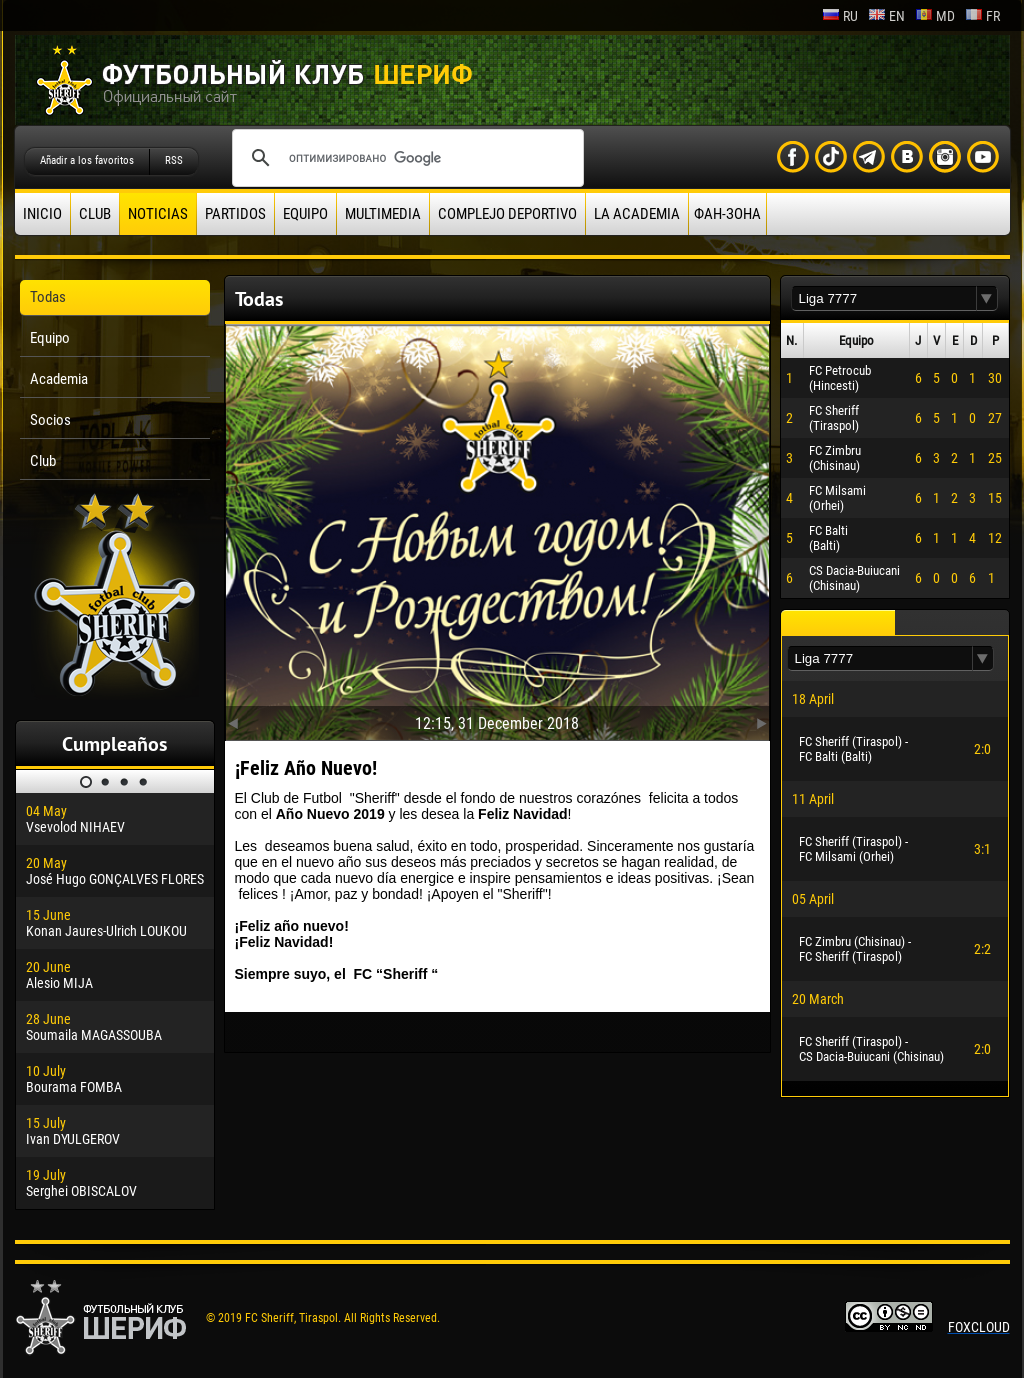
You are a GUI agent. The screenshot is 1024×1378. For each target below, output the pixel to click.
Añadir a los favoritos (87, 160)
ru (840, 16)
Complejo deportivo (507, 214)
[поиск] (405, 158)
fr (982, 16)
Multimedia (383, 214)
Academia (59, 379)
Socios (50, 420)
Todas (48, 297)
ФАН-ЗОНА (727, 214)
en (886, 16)
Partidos (235, 214)
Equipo (305, 214)
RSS (174, 160)
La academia (637, 214)
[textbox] (884, 298)
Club (95, 214)
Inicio (42, 214)
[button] (987, 298)
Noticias (158, 214)
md (935, 16)
